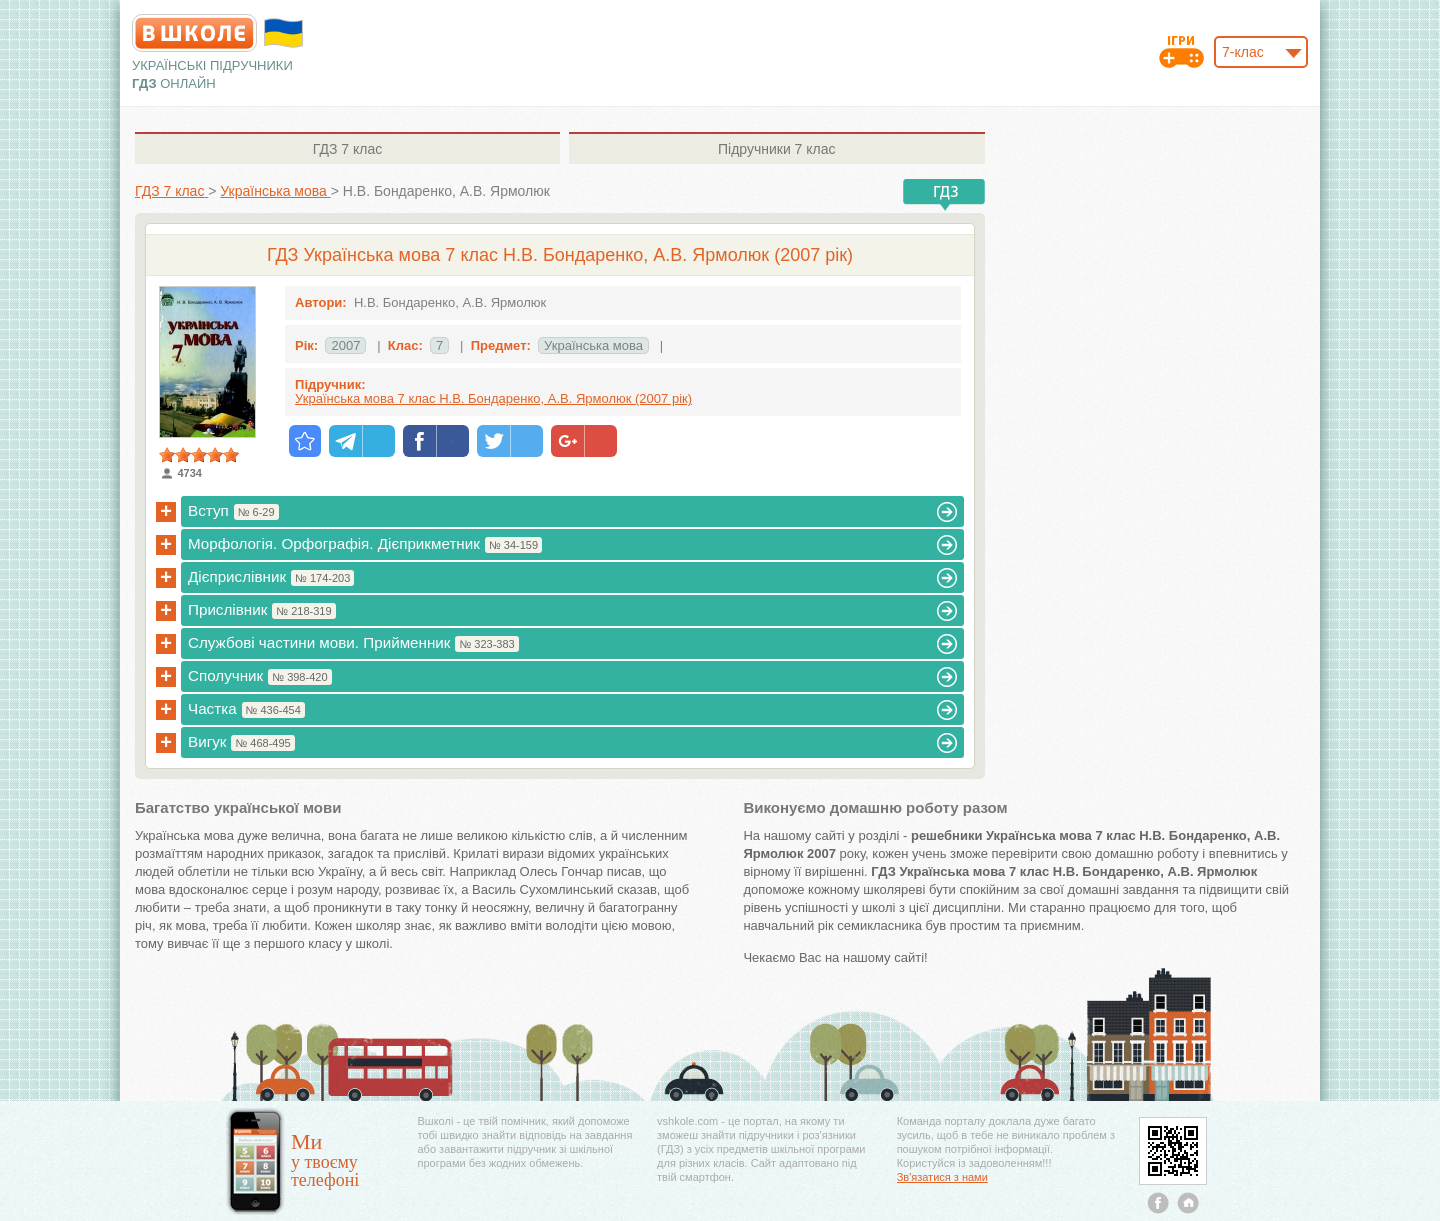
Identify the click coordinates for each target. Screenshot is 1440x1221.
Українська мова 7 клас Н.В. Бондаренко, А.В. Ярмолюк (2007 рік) (493, 398)
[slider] (199, 455)
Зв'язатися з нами (942, 1177)
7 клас (347, 149)
